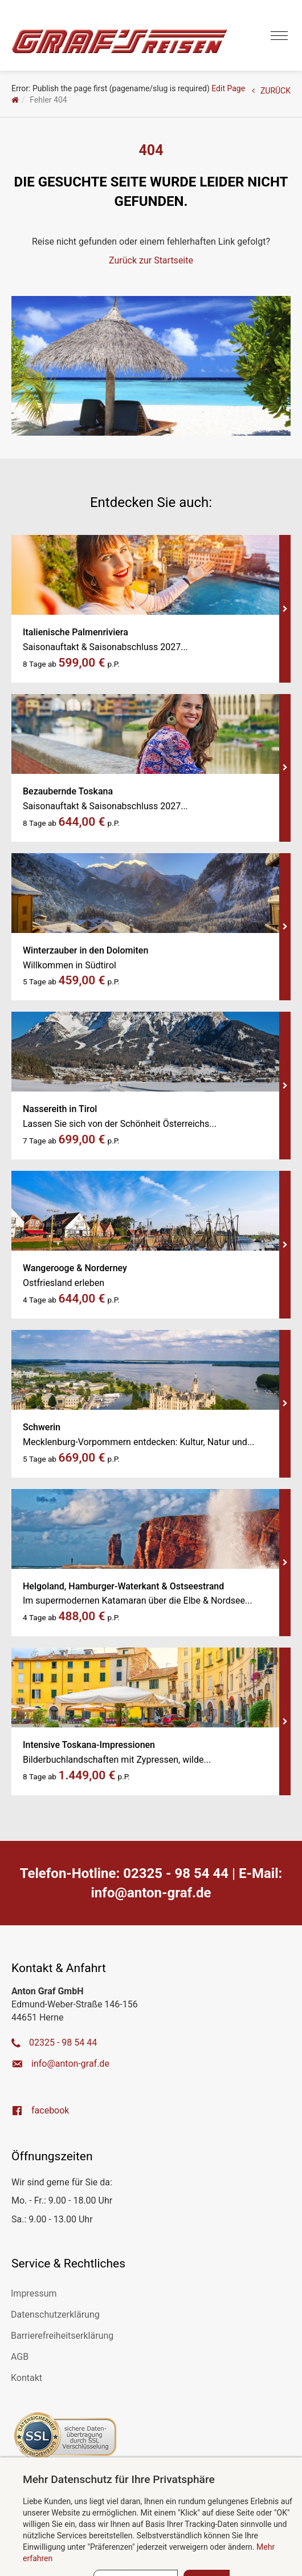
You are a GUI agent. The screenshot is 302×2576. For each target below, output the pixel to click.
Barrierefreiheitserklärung (62, 2335)
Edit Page (228, 88)
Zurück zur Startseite (151, 260)
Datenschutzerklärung (55, 2314)
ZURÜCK (271, 90)
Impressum (34, 2293)
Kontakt (26, 2377)
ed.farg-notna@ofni (151, 1893)
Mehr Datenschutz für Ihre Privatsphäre (119, 2479)
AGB (19, 2356)
